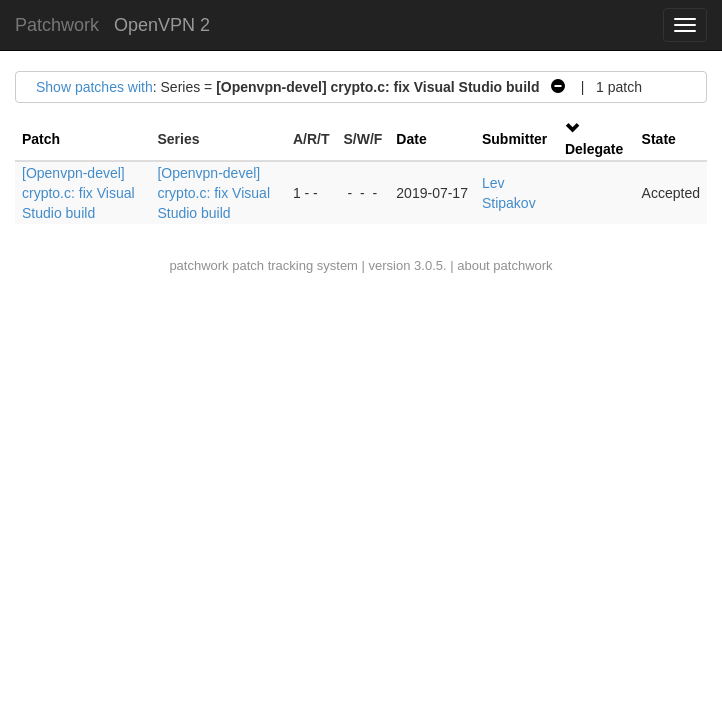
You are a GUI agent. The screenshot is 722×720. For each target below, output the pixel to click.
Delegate (594, 149)
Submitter (514, 139)
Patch (41, 139)
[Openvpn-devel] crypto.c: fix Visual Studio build (78, 193)
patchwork (198, 265)
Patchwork (57, 25)
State (659, 139)
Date (411, 139)
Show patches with (94, 87)
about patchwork (504, 265)
